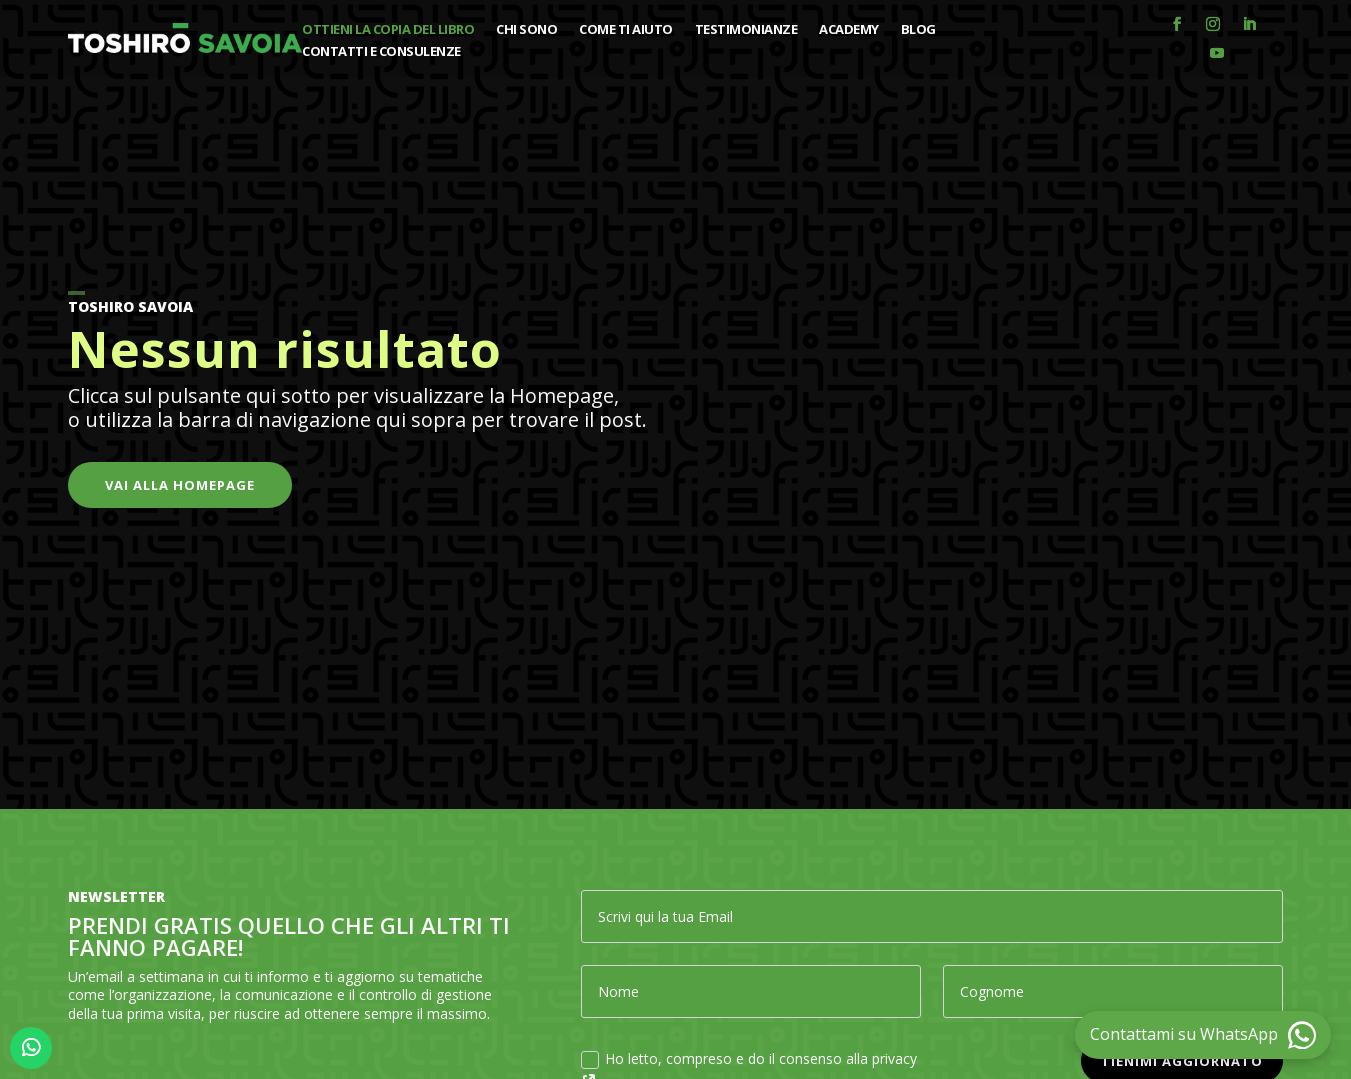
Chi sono (526, 30)
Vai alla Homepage (180, 485)
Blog (918, 30)
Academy (849, 30)
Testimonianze (746, 30)
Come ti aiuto (626, 30)
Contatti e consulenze (381, 52)
